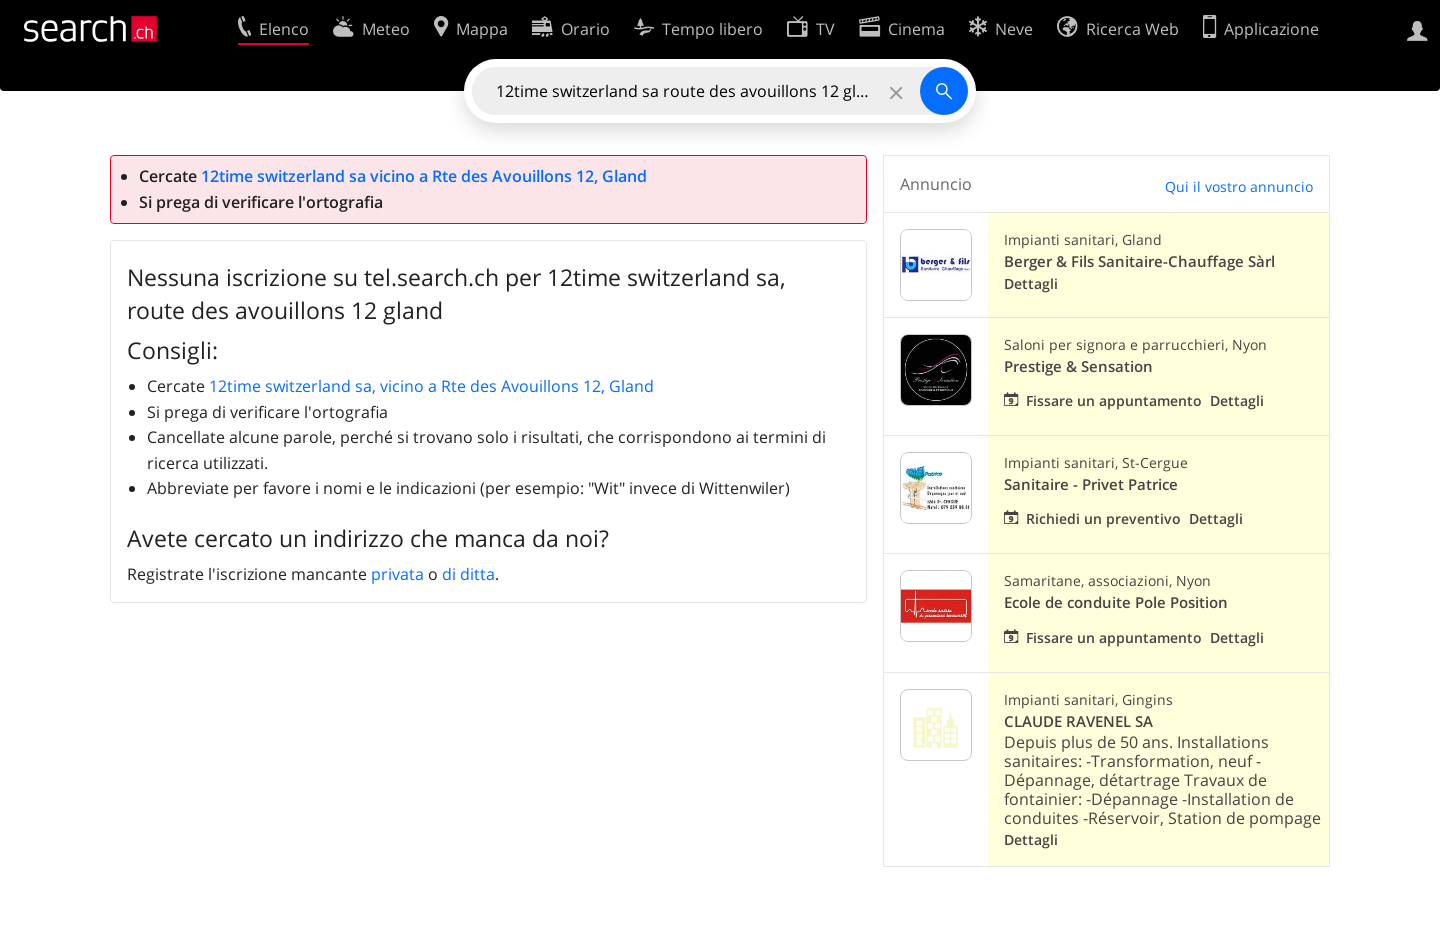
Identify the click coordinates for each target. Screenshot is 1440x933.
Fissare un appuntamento (1114, 400)
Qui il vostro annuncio (1239, 186)
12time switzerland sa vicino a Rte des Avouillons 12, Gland (424, 176)
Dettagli (1031, 283)
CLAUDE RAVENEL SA (1078, 721)
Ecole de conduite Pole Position (1116, 602)
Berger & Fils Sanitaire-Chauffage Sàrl (1139, 261)
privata (397, 574)
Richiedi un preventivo (1103, 518)
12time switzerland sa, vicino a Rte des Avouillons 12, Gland (431, 386)
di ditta (468, 574)
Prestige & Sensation (1078, 366)
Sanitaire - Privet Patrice (1091, 484)
